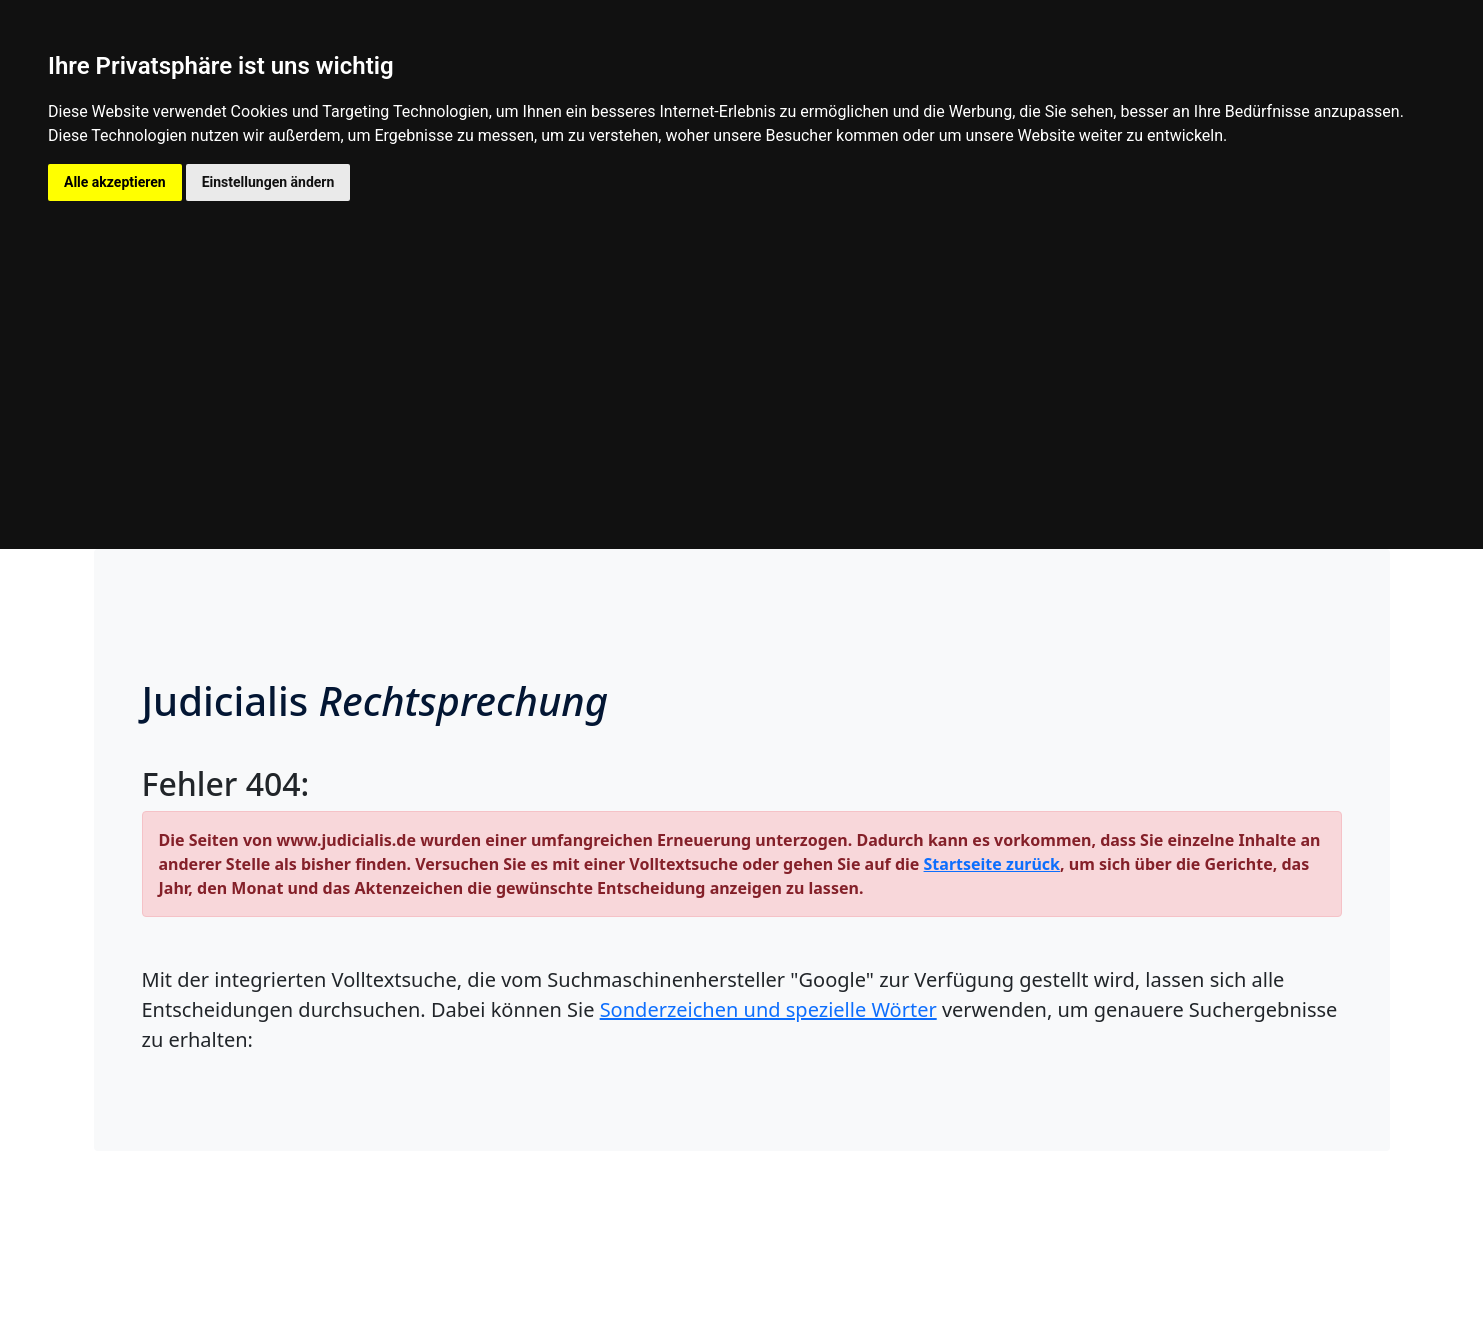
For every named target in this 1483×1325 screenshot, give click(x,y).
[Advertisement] (742, 351)
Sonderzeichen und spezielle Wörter (768, 1009)
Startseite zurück (992, 864)
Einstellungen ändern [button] (268, 182)
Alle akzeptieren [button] (115, 182)
